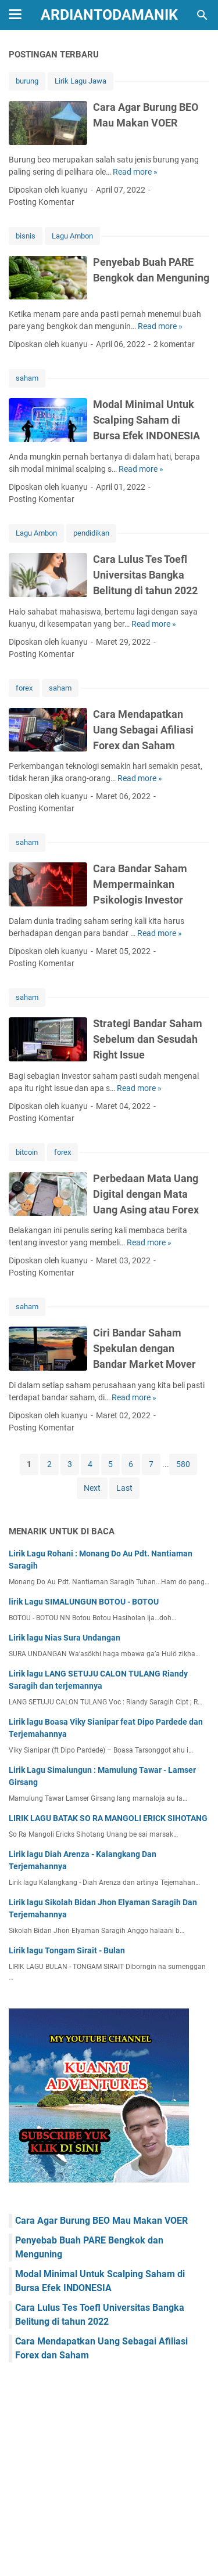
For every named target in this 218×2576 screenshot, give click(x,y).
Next (92, 1488)
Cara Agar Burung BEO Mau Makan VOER (101, 2220)
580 (183, 1464)
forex (24, 688)
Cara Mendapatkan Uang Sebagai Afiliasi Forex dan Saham (143, 730)
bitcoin (27, 1152)
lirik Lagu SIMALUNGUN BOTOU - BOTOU (84, 1601)
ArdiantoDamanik (109, 14)
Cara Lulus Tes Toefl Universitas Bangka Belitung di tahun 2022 (145, 575)
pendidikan (91, 533)
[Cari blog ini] (202, 15)
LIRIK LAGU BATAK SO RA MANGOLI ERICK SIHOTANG (108, 1818)
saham (27, 378)
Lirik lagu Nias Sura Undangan (64, 1637)
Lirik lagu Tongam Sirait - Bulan (67, 1950)
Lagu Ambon (72, 236)
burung (27, 81)
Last (124, 1488)
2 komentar (174, 344)
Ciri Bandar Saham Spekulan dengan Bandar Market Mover (144, 1348)
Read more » (135, 171)
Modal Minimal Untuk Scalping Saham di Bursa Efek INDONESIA (146, 420)
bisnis (25, 236)
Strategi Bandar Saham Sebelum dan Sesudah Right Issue (147, 1039)
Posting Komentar (41, 202)
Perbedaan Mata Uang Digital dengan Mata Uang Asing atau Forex (146, 1194)
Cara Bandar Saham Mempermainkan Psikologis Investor (140, 884)
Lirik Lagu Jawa (80, 81)
